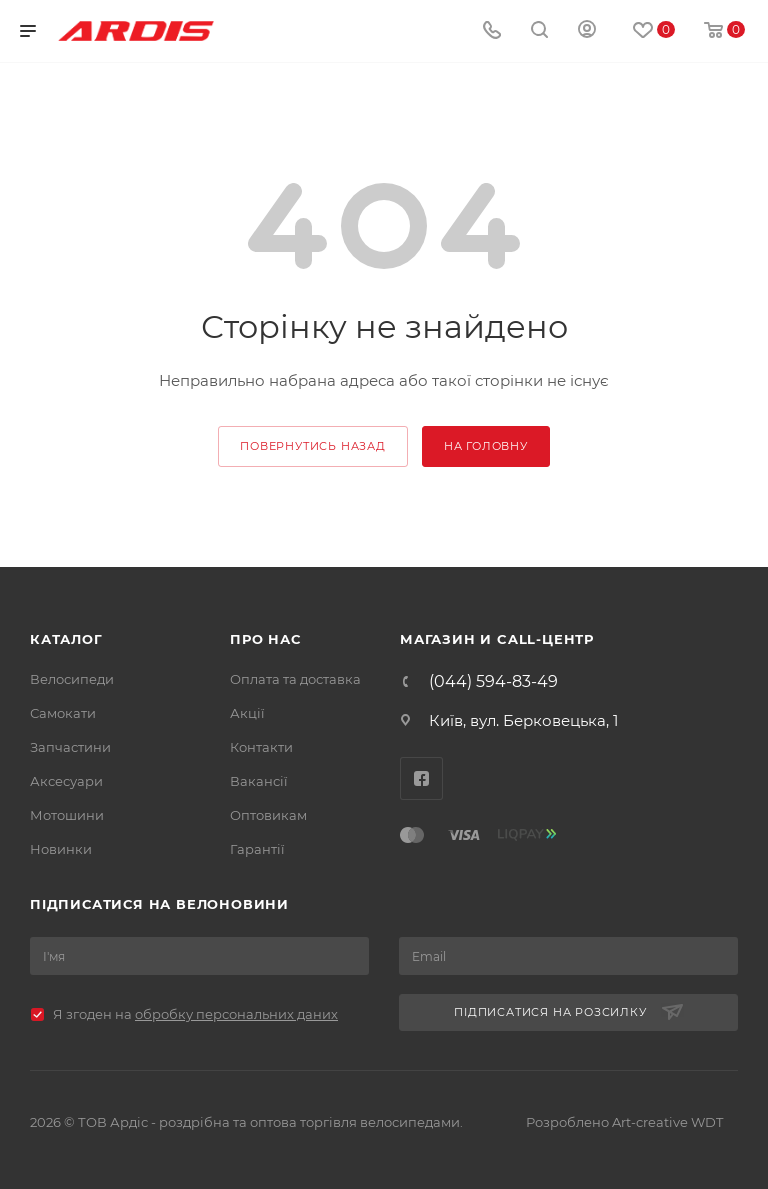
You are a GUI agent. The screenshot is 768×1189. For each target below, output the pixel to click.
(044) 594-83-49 (493, 682)
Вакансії (259, 781)
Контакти (261, 747)
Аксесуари (66, 781)
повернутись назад (313, 446)
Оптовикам (268, 815)
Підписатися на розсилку (568, 1012)
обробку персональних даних (236, 1014)
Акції (247, 713)
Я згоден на (195, 1014)
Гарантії (257, 849)
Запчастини (70, 747)
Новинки (61, 849)
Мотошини (67, 815)
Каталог (66, 639)
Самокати (63, 713)
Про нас (265, 639)
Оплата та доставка (295, 679)
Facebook (421, 778)
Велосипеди (72, 679)
